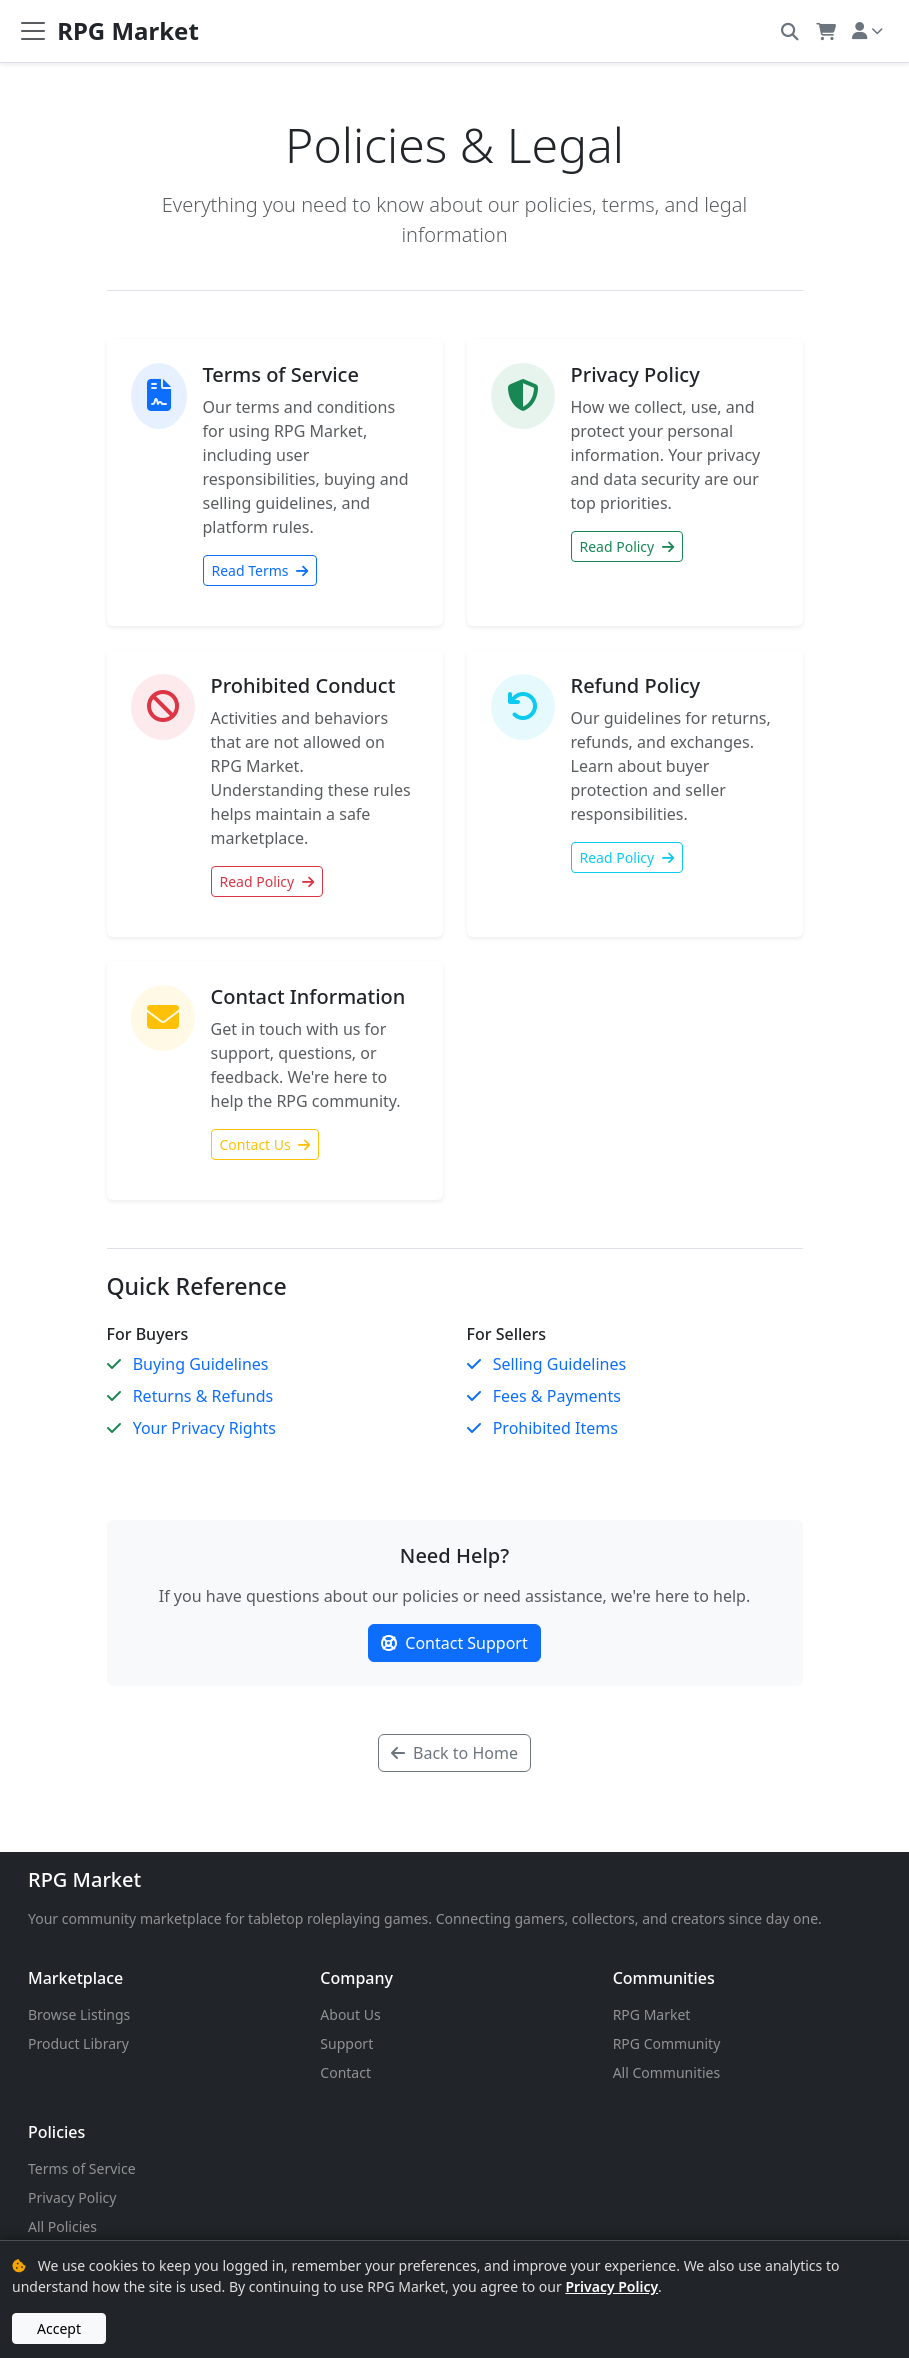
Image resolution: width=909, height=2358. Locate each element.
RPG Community (667, 2043)
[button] (789, 30)
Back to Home (454, 1753)
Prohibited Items (555, 1428)
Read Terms (260, 570)
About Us (350, 2014)
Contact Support (454, 1643)
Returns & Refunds (203, 1396)
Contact (345, 2072)
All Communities (667, 2072)
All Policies (62, 2226)
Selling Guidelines (559, 1364)
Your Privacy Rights (204, 1428)
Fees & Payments (557, 1396)
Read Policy (627, 546)
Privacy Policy (72, 2197)
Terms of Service (82, 2168)
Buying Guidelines (201, 1364)
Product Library (78, 2043)
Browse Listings (79, 2014)
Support (346, 2043)
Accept (59, 2328)
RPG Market (84, 1879)
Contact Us (265, 1144)
